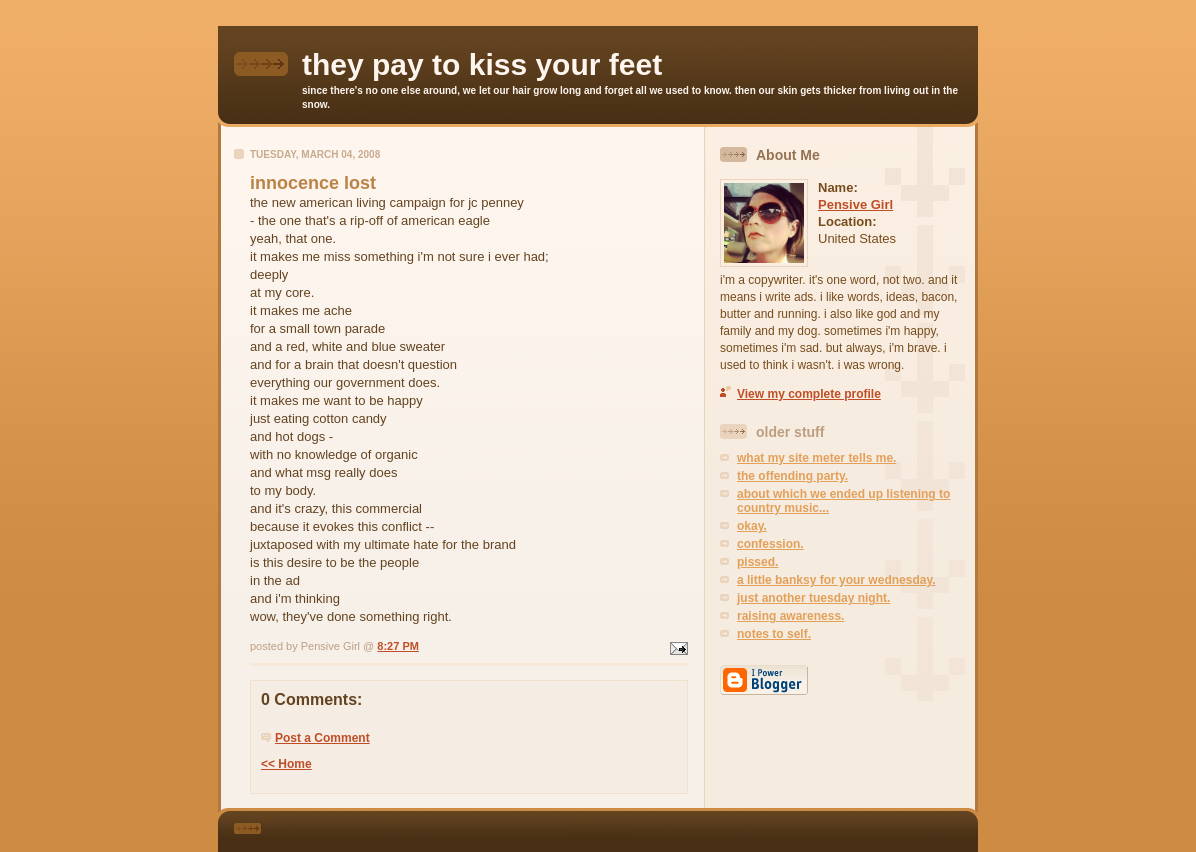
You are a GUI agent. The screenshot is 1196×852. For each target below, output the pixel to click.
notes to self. (774, 634)
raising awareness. (790, 616)
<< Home (286, 764)
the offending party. (792, 476)
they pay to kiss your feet (482, 64)
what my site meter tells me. (816, 458)
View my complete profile (809, 394)
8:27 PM (398, 646)
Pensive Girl (855, 204)
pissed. (757, 562)
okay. (752, 526)
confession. (770, 544)
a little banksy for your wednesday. (836, 580)
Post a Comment (322, 738)
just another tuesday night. (813, 598)
